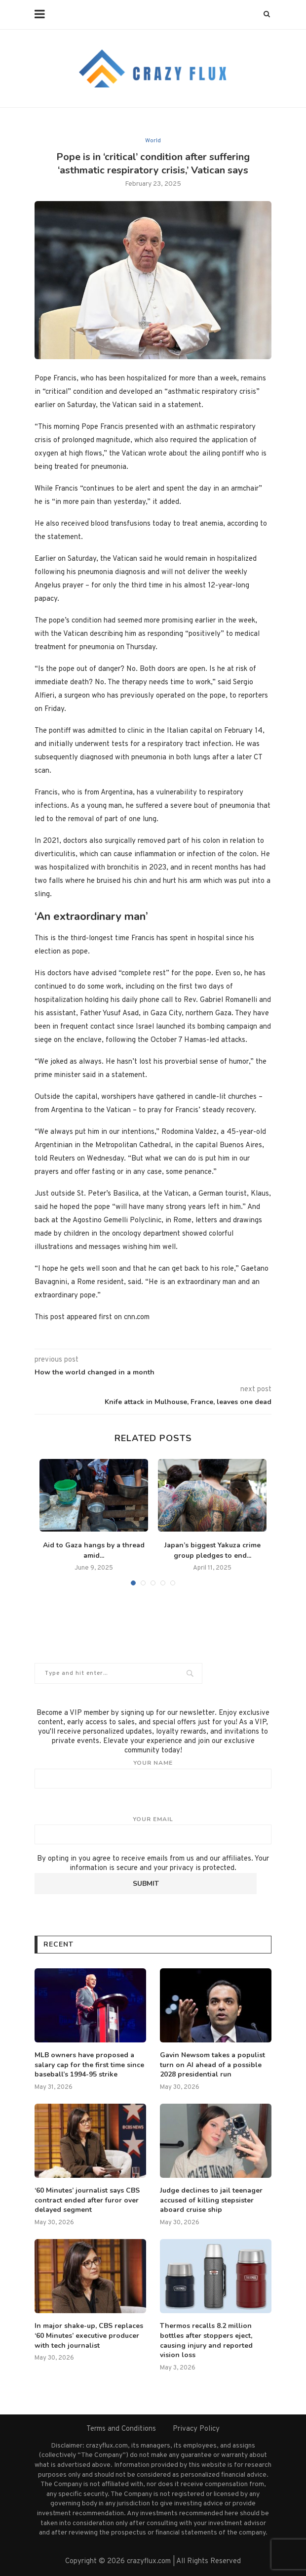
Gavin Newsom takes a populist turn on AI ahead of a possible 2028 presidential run (212, 2064)
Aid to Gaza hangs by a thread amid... (94, 1550)
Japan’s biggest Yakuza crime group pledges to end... (212, 1550)
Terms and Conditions (121, 2429)
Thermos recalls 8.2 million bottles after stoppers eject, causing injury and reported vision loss (206, 2340)
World (153, 140)
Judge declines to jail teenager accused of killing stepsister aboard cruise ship (211, 2200)
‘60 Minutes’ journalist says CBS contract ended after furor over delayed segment (87, 2200)
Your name (153, 1773)
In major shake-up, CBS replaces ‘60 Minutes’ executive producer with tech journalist (89, 2335)
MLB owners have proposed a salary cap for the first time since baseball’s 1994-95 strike (89, 2064)
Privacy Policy (196, 2429)
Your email (153, 1830)
